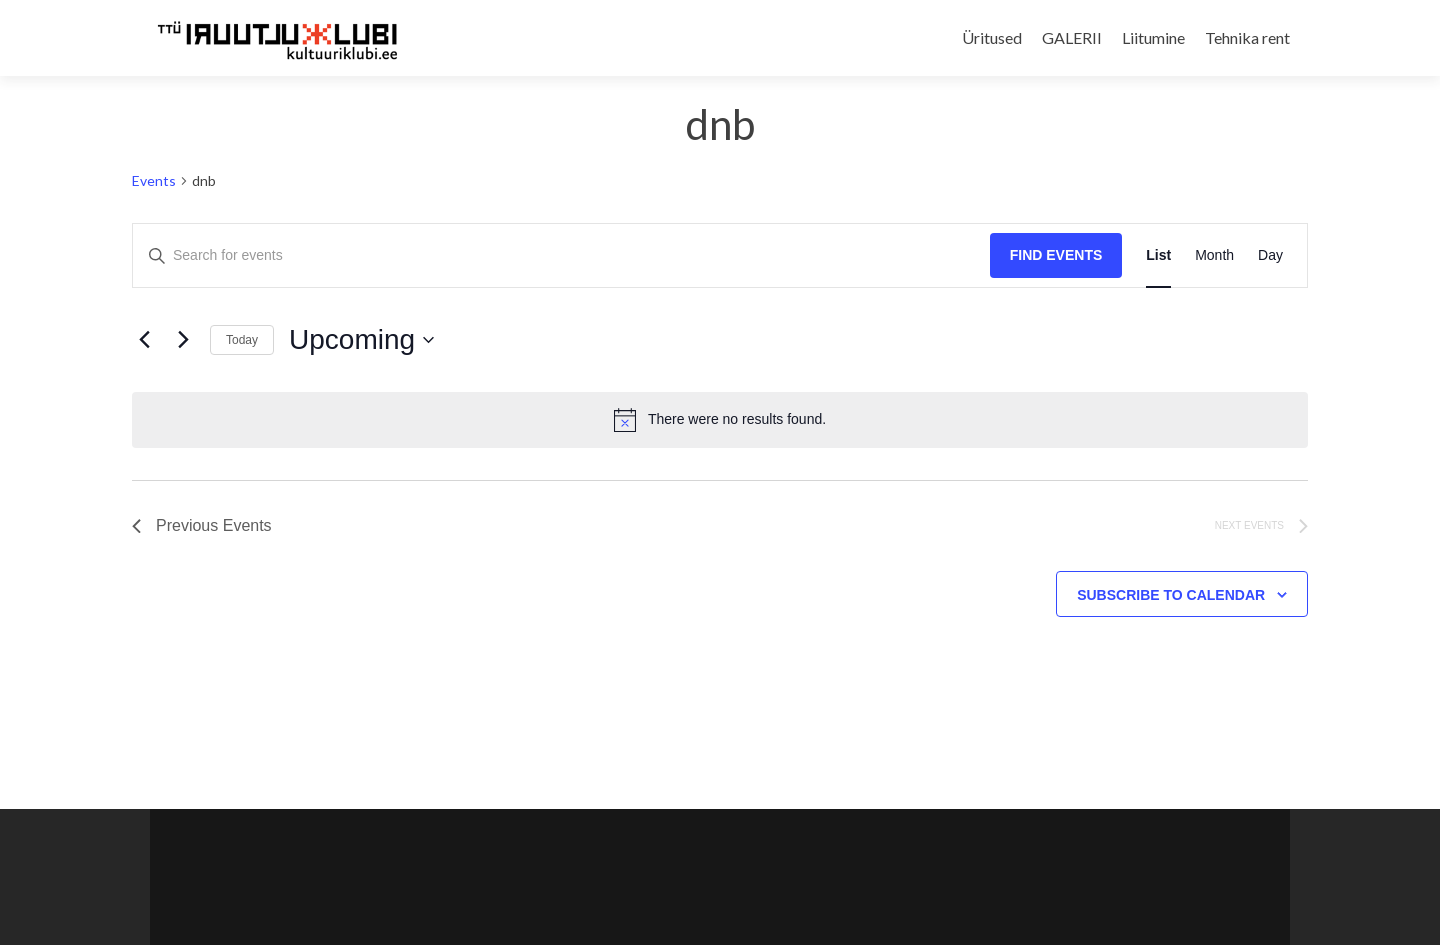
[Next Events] (183, 340)
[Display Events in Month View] (1214, 255)
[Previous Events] (144, 340)
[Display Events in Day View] (1270, 255)
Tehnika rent (1247, 37)
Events (154, 180)
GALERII (1072, 37)
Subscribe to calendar (1171, 595)
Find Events (1056, 255)
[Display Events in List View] (1158, 255)
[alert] (720, 420)
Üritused (992, 37)
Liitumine (1153, 37)
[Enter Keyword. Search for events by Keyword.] (561, 255)
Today (242, 340)
